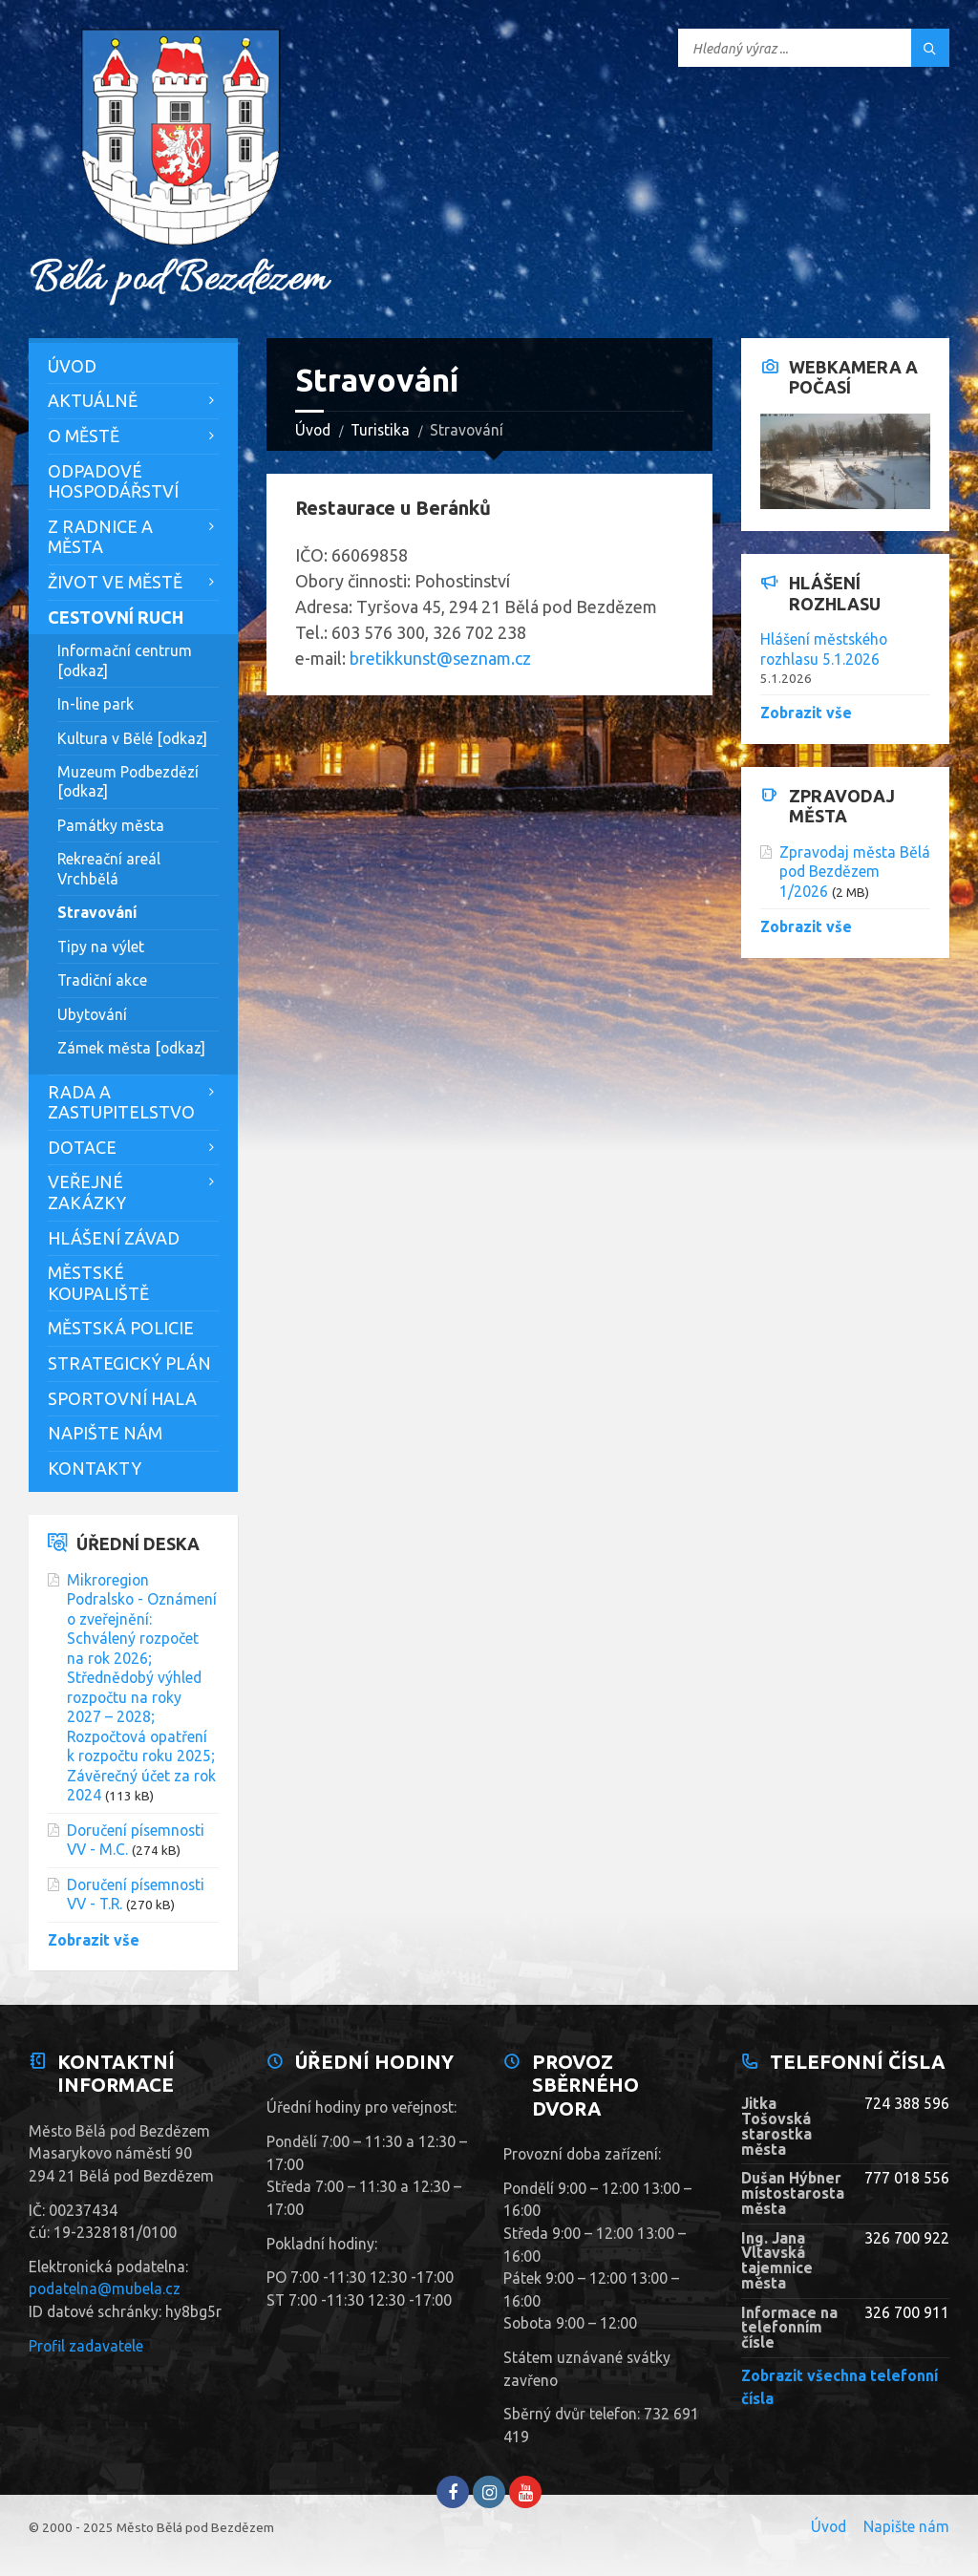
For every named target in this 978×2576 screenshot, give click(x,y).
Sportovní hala (122, 1398)
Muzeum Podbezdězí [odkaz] (128, 781)
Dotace (82, 1147)
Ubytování (92, 1014)
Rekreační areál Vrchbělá (108, 868)
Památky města (110, 825)
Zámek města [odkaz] (131, 1047)
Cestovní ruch (115, 617)
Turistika (380, 429)
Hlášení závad (114, 1237)
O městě (83, 435)
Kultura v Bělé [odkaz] (132, 738)
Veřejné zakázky (87, 1192)
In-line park (95, 704)
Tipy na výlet (100, 946)
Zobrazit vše (93, 1939)
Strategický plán (129, 1363)
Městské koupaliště (98, 1283)
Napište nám (105, 1432)
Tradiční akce (102, 980)
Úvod (312, 429)
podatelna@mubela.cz (105, 2288)
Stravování (97, 912)
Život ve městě (115, 581)
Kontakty (94, 1468)
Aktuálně (93, 400)
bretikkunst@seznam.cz (440, 658)
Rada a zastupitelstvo (121, 1102)
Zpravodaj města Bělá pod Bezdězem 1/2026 (854, 871)
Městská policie (121, 1327)
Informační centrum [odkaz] (124, 660)
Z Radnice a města (100, 537)
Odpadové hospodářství (113, 481)
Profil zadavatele (86, 2345)
